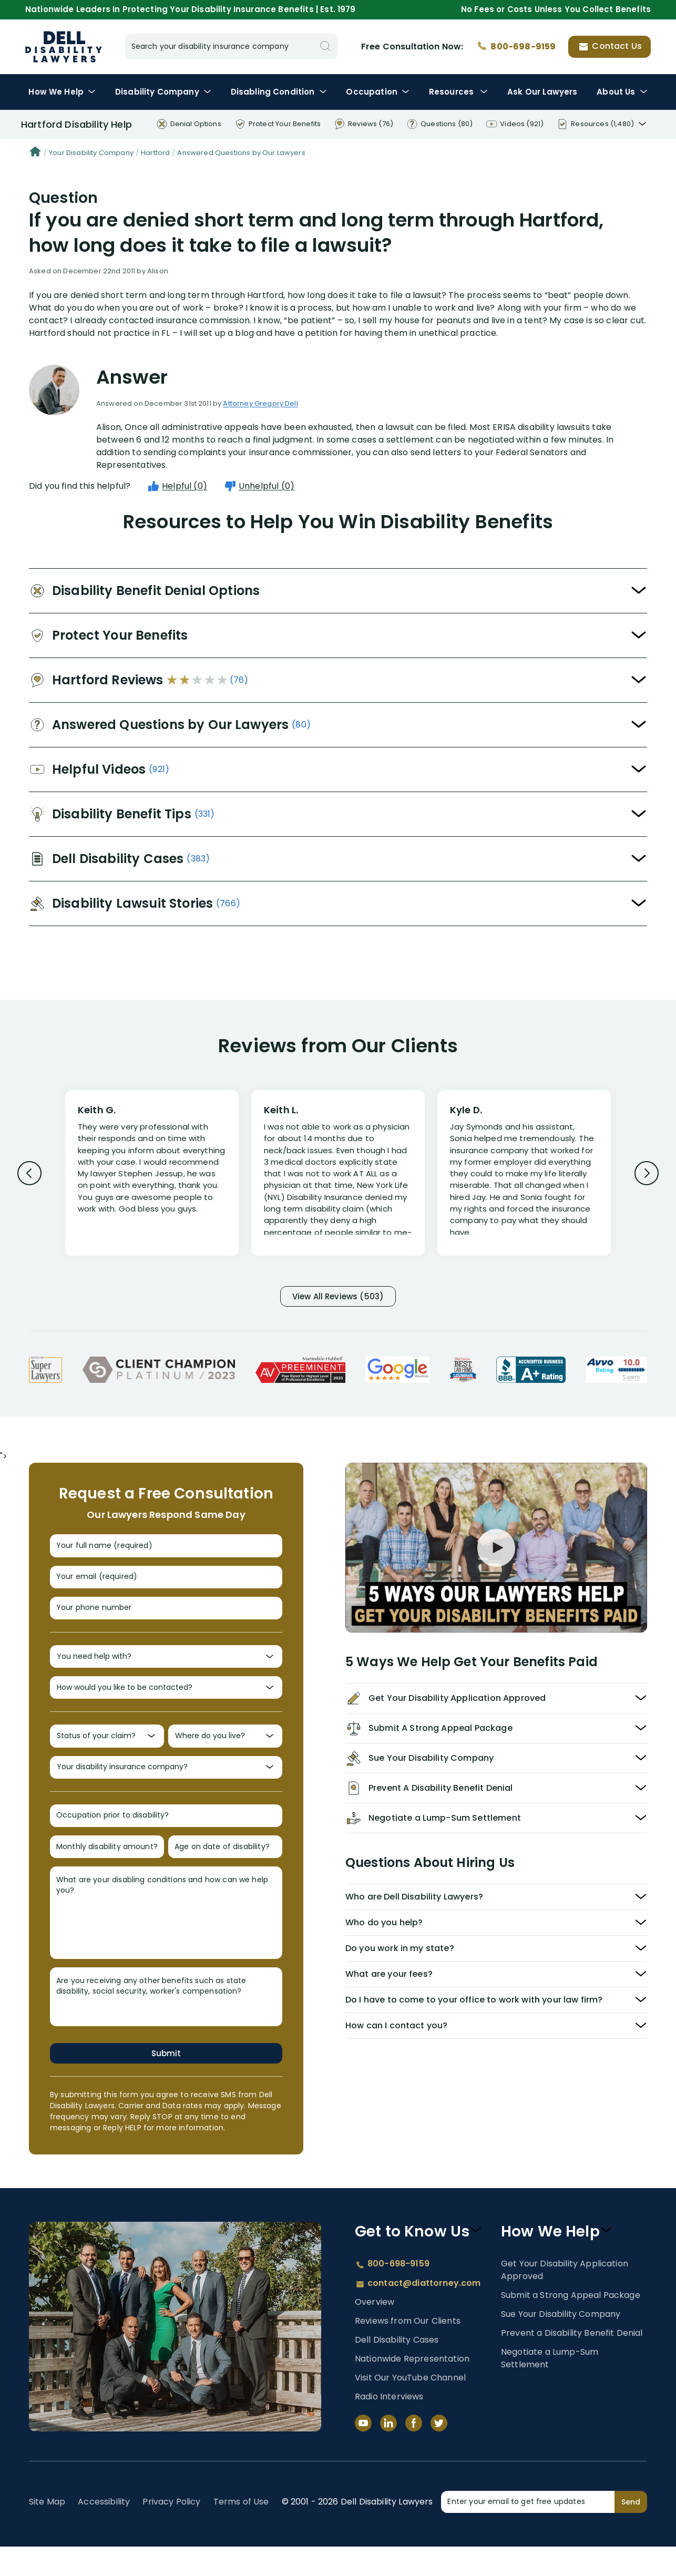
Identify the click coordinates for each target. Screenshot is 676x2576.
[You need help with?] (166, 1669)
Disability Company (163, 91)
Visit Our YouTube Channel (410, 2407)
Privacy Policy (171, 2531)
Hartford (155, 153)
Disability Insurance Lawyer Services (63, 47)
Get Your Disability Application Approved (564, 2298)
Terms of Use (241, 2531)
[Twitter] (439, 2452)
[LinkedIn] (388, 2452)
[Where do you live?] (225, 1755)
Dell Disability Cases (396, 2369)
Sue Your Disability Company (560, 2343)
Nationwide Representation (412, 2388)
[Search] (325, 46)
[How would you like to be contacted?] (166, 1703)
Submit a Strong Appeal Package (570, 2324)
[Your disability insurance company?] (166, 1788)
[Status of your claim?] (107, 1755)
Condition (279, 91)
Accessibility (104, 2531)
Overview (374, 2331)
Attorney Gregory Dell (260, 403)
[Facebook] (413, 2452)
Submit (166, 2082)
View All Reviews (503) (338, 1297)
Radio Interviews (389, 2426)
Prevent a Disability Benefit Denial (572, 2362)
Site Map (47, 2531)
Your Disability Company (91, 153)
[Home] (35, 153)
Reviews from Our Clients (407, 2350)
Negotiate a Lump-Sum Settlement (549, 2387)
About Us (622, 91)
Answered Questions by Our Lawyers (241, 153)
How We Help (62, 91)
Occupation (377, 91)
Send (630, 2531)
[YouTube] (363, 2452)
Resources (458, 91)
